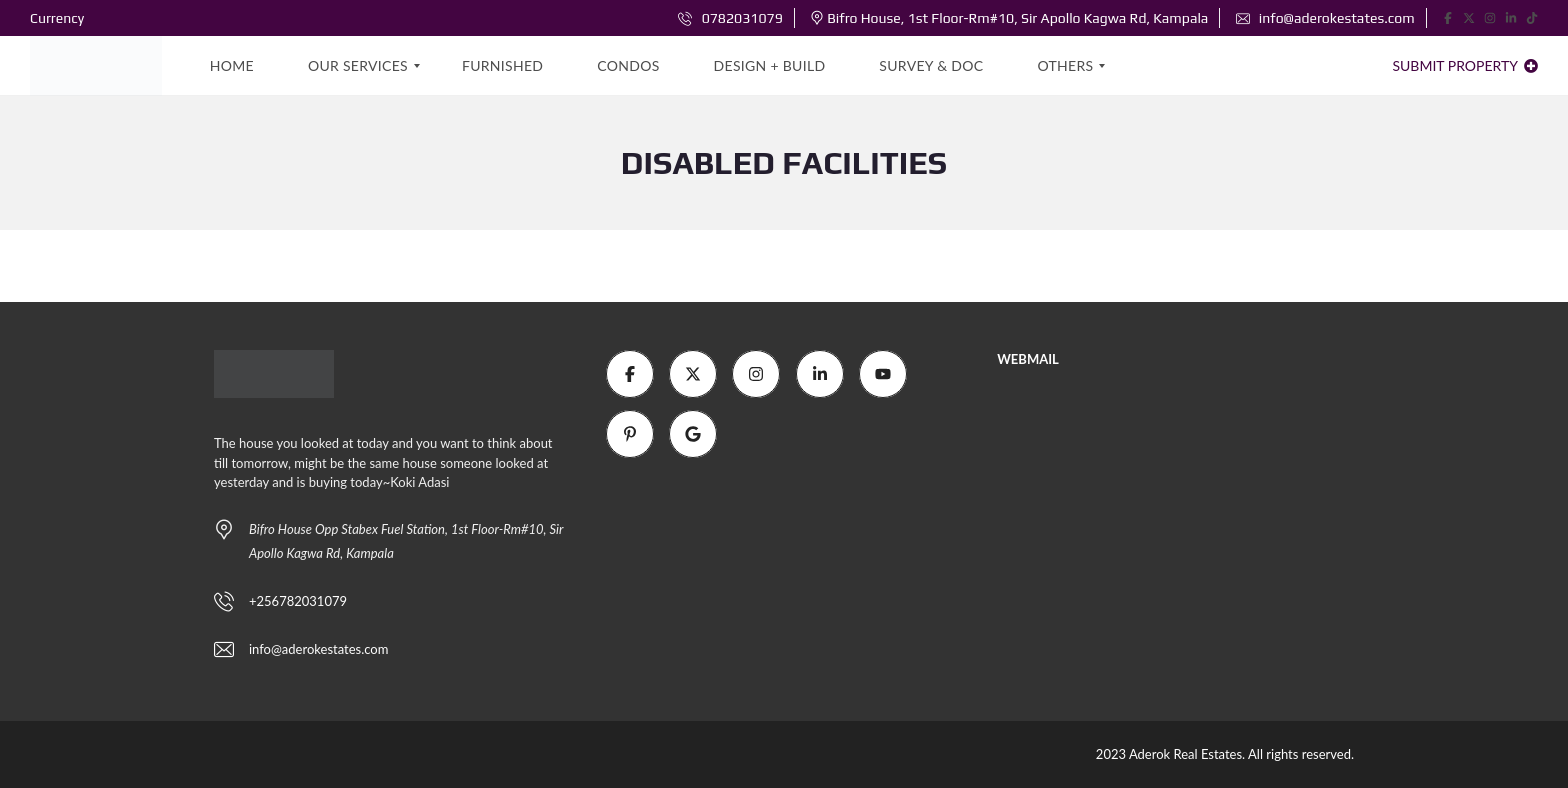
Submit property (1465, 65)
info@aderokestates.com (1325, 18)
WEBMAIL (1028, 359)
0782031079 (730, 18)
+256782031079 (298, 601)
